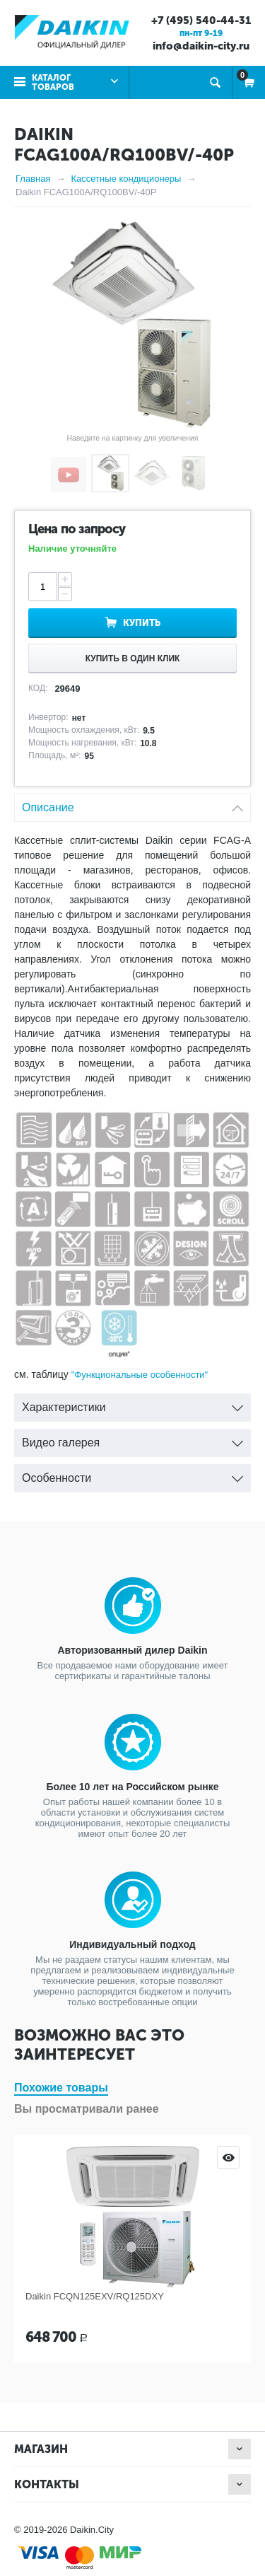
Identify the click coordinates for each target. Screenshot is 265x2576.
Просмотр (228, 2157)
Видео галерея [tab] (132, 1439)
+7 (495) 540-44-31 (201, 20)
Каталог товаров (53, 82)
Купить (141, 622)
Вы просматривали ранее (86, 2109)
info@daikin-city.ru (201, 46)
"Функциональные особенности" (139, 1374)
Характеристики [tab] (132, 1403)
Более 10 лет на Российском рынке (132, 1786)
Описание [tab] (132, 803)
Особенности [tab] (132, 1474)
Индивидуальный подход (132, 1944)
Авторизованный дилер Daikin (132, 1650)
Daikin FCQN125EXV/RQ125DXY (94, 2296)
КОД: (37, 688)
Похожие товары (61, 2088)
